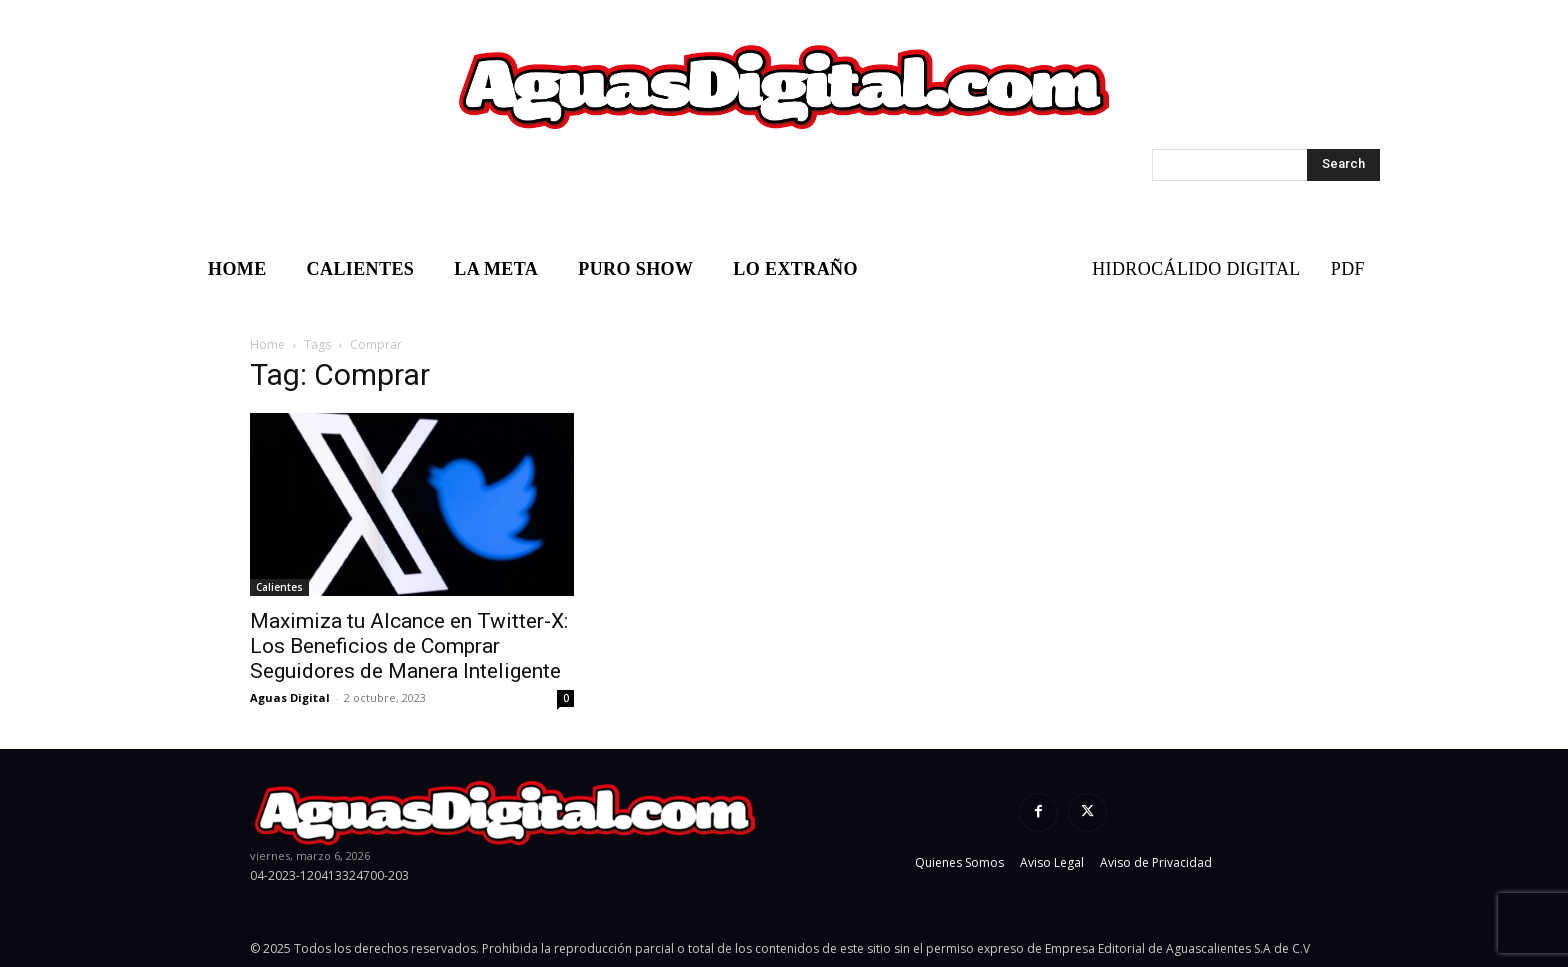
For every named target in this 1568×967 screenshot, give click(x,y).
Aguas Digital (290, 697)
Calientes (279, 587)
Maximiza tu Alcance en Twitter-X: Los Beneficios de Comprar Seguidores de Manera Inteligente (409, 646)
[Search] (1343, 165)
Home (267, 344)
